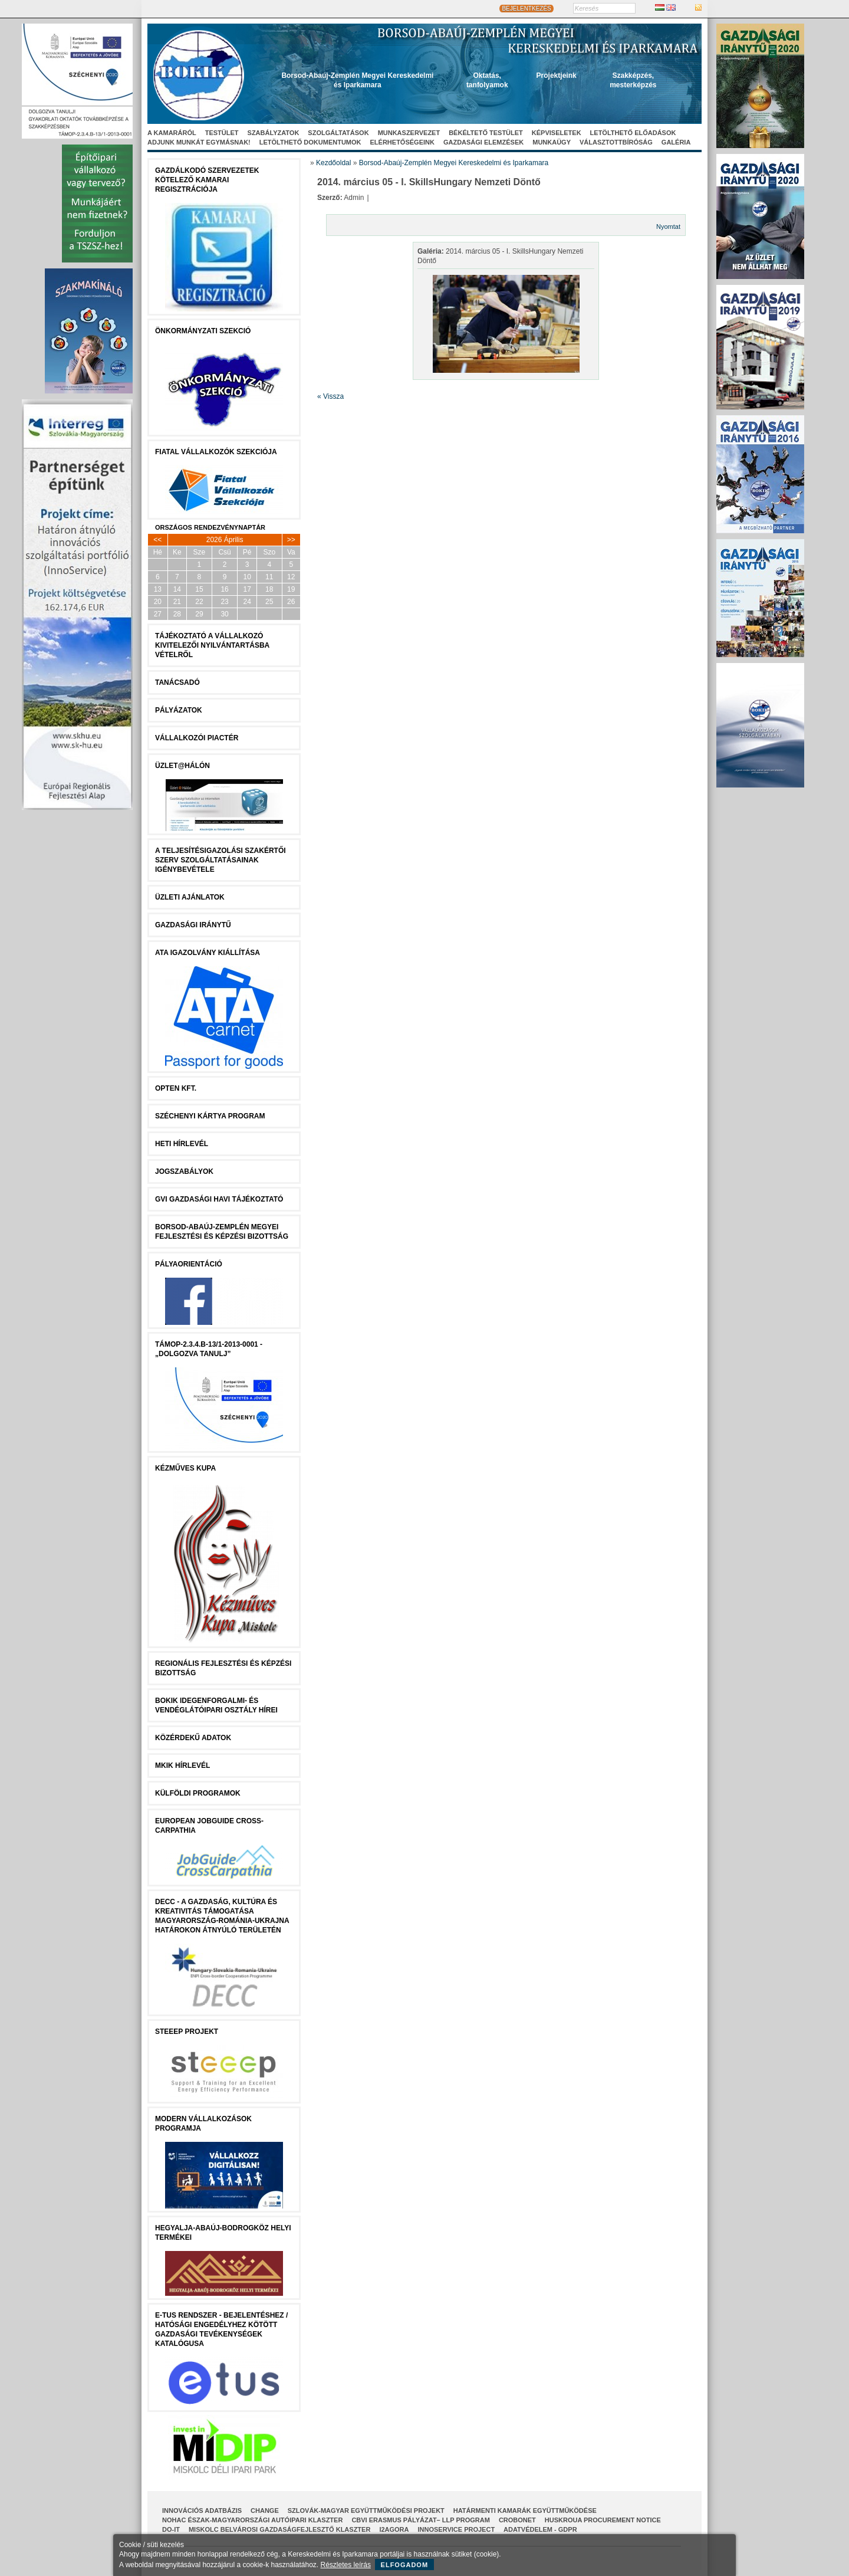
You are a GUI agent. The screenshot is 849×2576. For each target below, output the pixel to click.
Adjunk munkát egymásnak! (199, 142)
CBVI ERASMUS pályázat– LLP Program (420, 2520)
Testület (222, 132)
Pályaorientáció (188, 1264)
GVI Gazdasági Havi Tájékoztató (219, 1199)
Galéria (676, 142)
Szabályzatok (274, 132)
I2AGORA (394, 2529)
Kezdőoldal (333, 163)
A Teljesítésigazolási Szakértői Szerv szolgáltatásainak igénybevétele (220, 860)
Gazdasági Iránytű (193, 925)
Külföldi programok (198, 1793)
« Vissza (330, 396)
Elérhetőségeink (402, 142)
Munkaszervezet (409, 132)
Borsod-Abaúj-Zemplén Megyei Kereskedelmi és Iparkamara (453, 163)
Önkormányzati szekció (203, 331)
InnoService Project (456, 2529)
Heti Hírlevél (181, 1144)
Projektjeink (557, 75)
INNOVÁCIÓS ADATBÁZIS (202, 2510)
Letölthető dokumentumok (310, 142)
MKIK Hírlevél (182, 1765)
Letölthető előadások (633, 132)
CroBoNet (517, 2520)
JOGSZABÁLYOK (184, 1171)
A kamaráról (171, 132)
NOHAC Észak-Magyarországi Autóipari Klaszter (252, 2520)
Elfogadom (405, 2564)
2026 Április (224, 540)
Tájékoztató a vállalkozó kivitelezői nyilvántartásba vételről (212, 645)
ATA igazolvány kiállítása (207, 953)
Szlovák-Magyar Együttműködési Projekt (366, 2510)
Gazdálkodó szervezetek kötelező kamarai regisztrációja (207, 179)
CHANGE (265, 2510)
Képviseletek (556, 132)
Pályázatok (178, 710)
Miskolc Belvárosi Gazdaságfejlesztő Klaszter (279, 2529)
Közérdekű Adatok (193, 1738)
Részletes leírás (346, 2565)
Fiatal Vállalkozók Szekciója (216, 452)
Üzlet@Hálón (182, 766)
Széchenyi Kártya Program (210, 1116)
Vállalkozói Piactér (196, 738)
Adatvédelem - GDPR (540, 2529)
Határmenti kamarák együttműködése (525, 2510)
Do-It (171, 2529)
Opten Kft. (175, 1088)
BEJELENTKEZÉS (526, 8)
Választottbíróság (616, 142)
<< (157, 540)
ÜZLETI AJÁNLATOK (190, 897)
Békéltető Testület (486, 132)
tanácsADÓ (177, 682)
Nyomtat (668, 226)
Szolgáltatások (338, 132)
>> (291, 540)
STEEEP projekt (186, 2031)
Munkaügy (551, 142)
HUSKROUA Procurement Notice (603, 2520)
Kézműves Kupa (185, 1468)
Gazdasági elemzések (483, 142)
